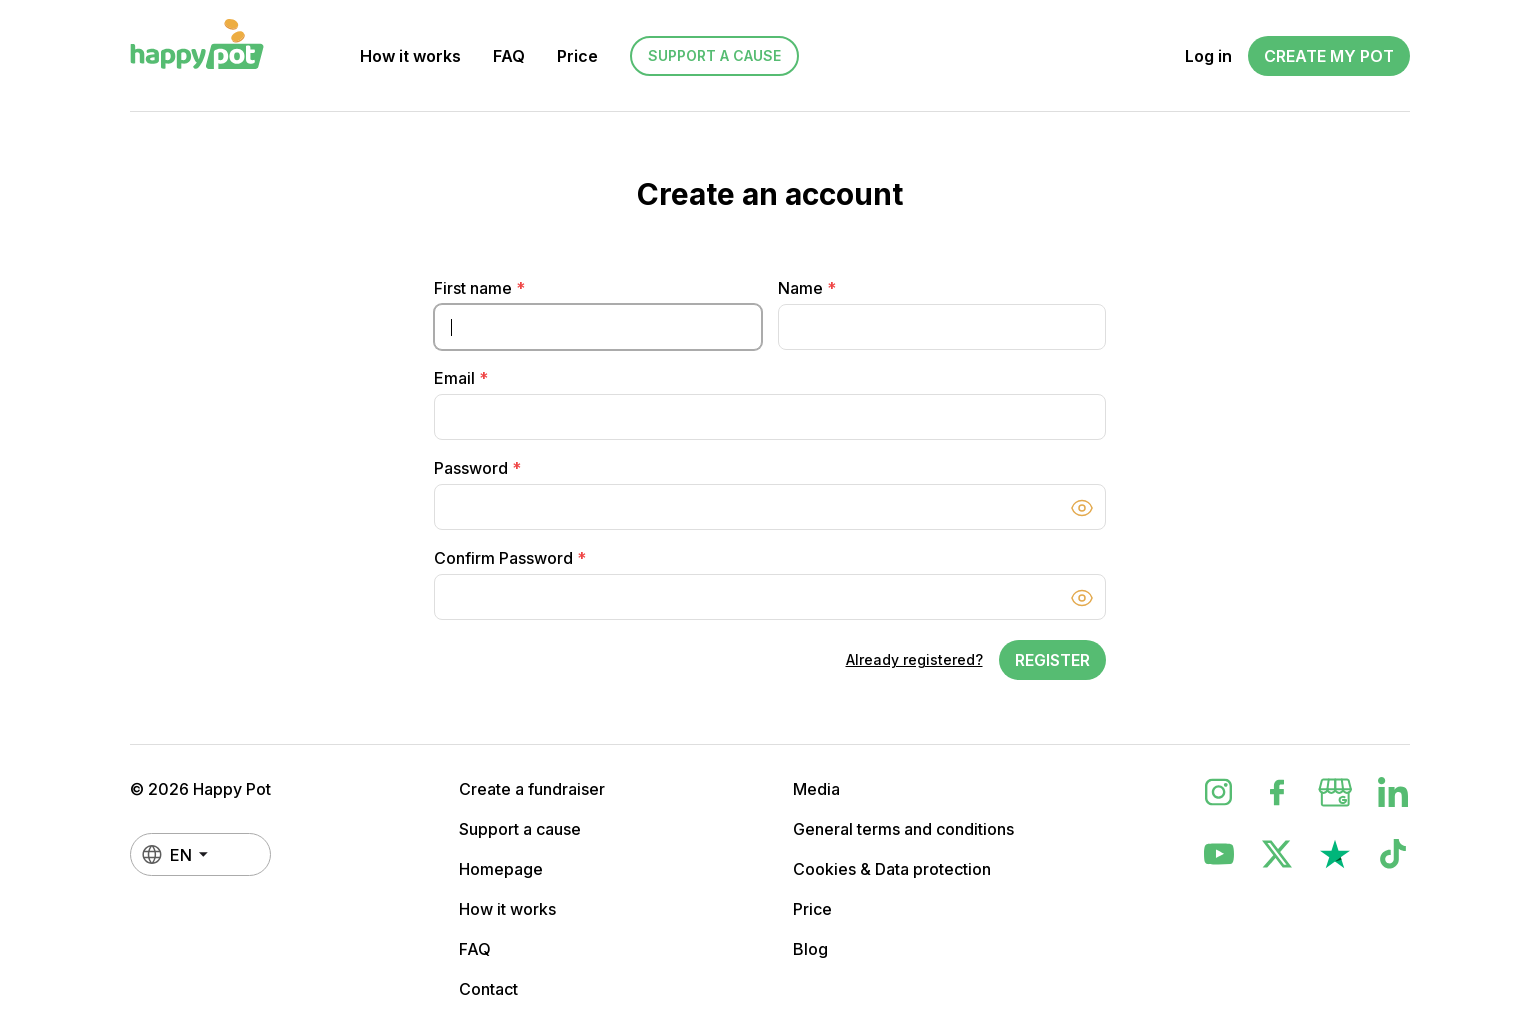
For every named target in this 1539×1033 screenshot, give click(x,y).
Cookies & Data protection (892, 869)
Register (1052, 660)
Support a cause (714, 55)
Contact (488, 989)
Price (577, 56)
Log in (1208, 56)
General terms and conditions (903, 829)
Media (816, 789)
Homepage (501, 869)
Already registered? (914, 659)
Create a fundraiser (532, 789)
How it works (410, 56)
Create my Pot (1329, 56)
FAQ (509, 56)
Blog (810, 949)
